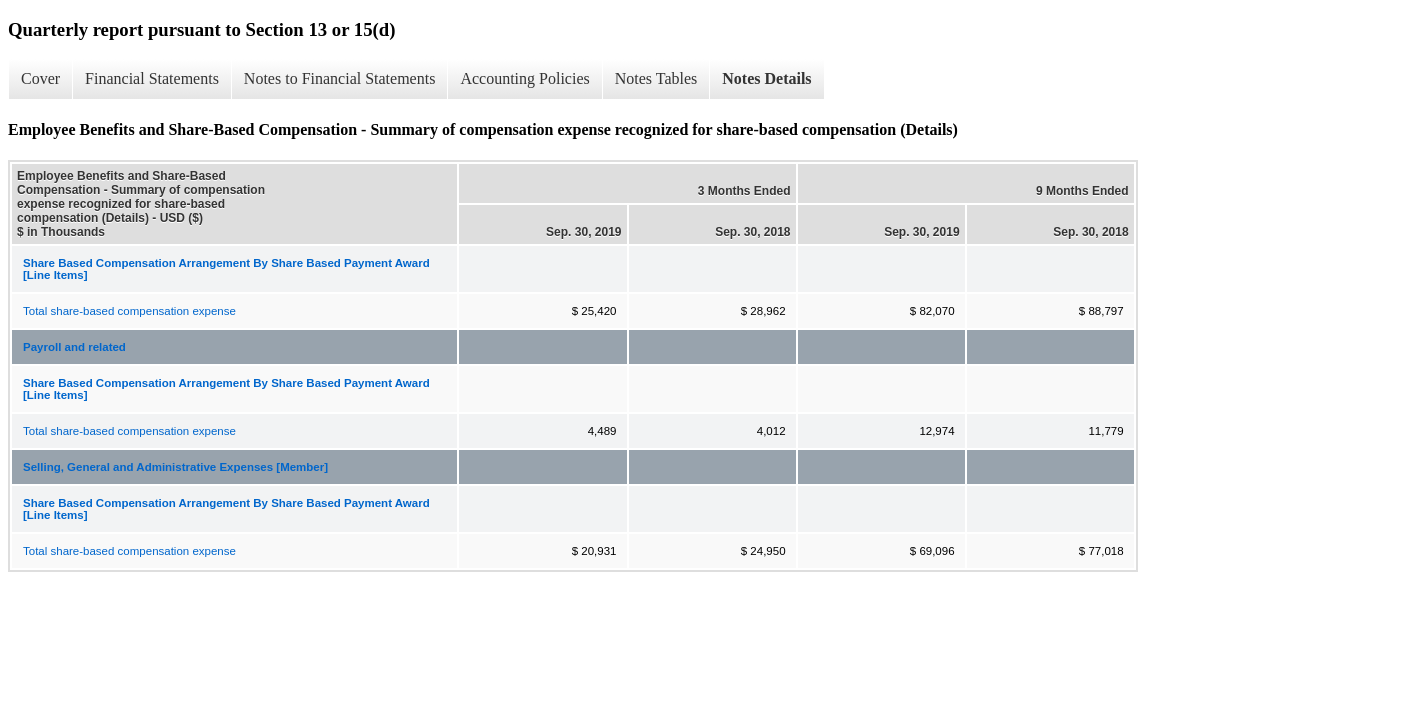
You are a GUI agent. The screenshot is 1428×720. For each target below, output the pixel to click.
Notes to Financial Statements (340, 78)
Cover (40, 78)
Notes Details (766, 78)
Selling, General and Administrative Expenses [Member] (175, 467)
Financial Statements (152, 78)
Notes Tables (656, 78)
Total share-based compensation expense (129, 311)
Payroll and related (74, 347)
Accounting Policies (524, 78)
